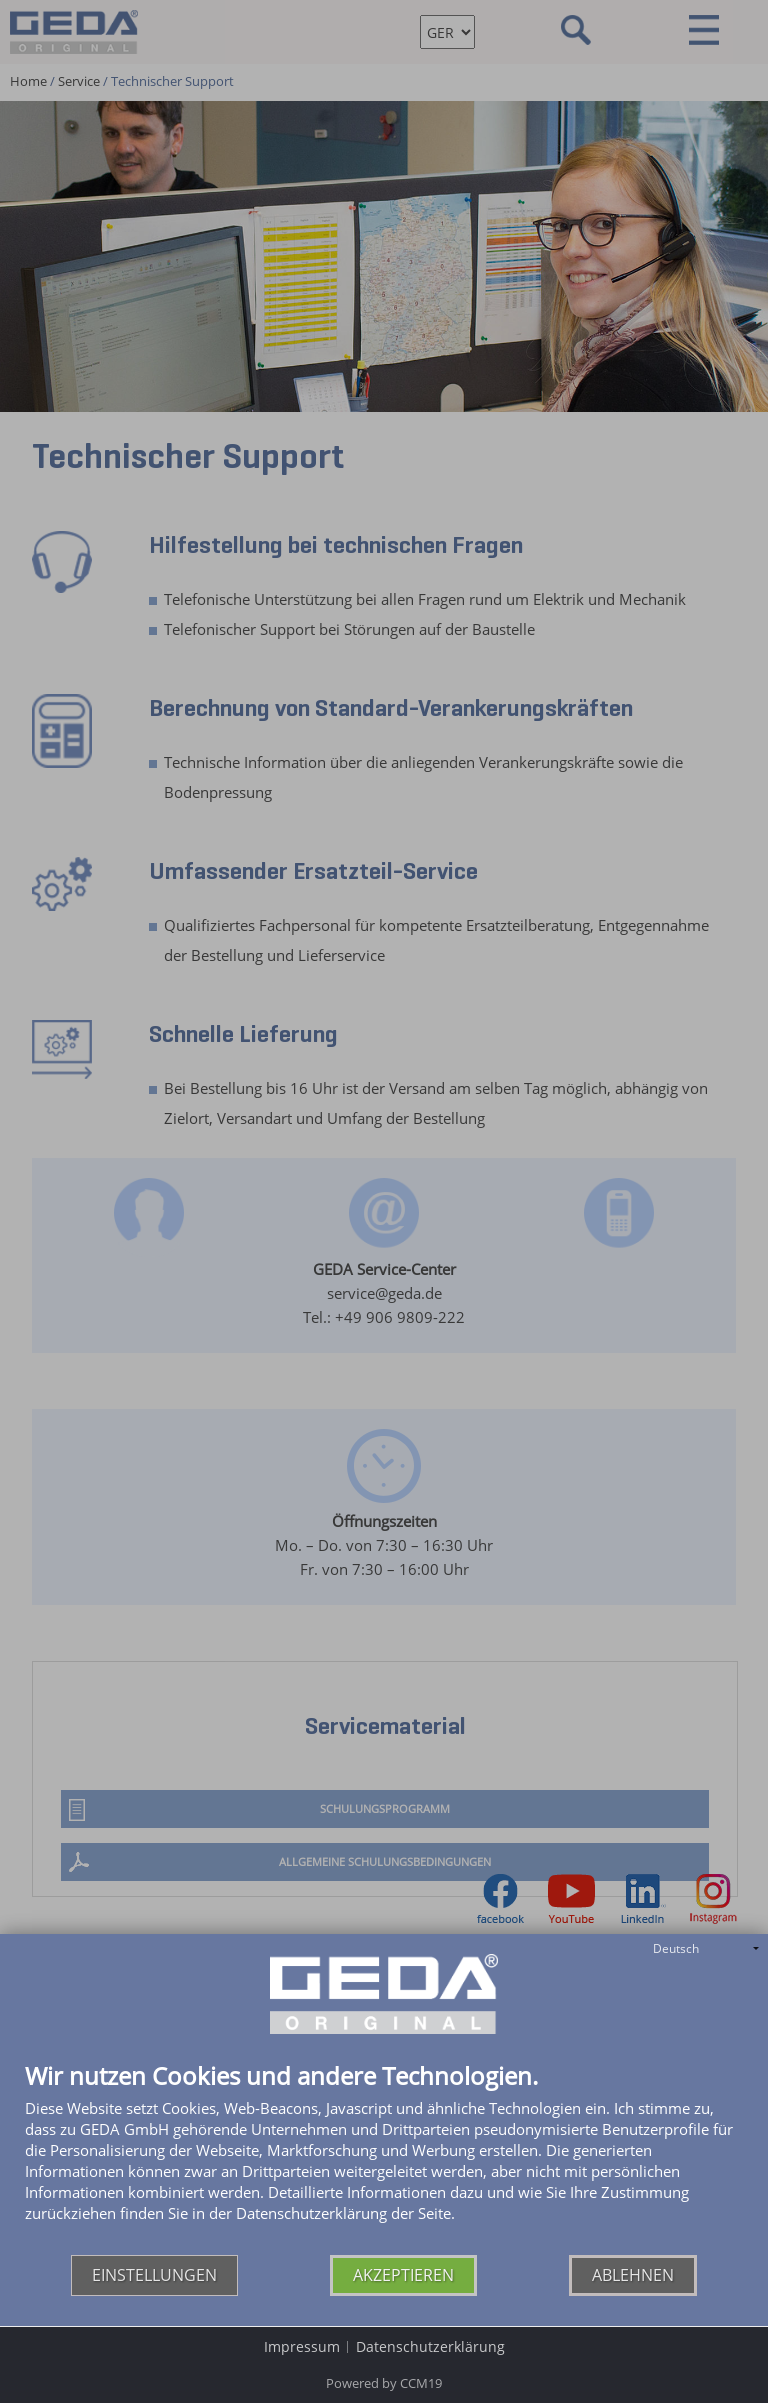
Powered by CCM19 (384, 2383)
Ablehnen (633, 2275)
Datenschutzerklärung (430, 2346)
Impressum (302, 2346)
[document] (384, 2159)
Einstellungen (154, 2275)
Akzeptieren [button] (403, 2275)
